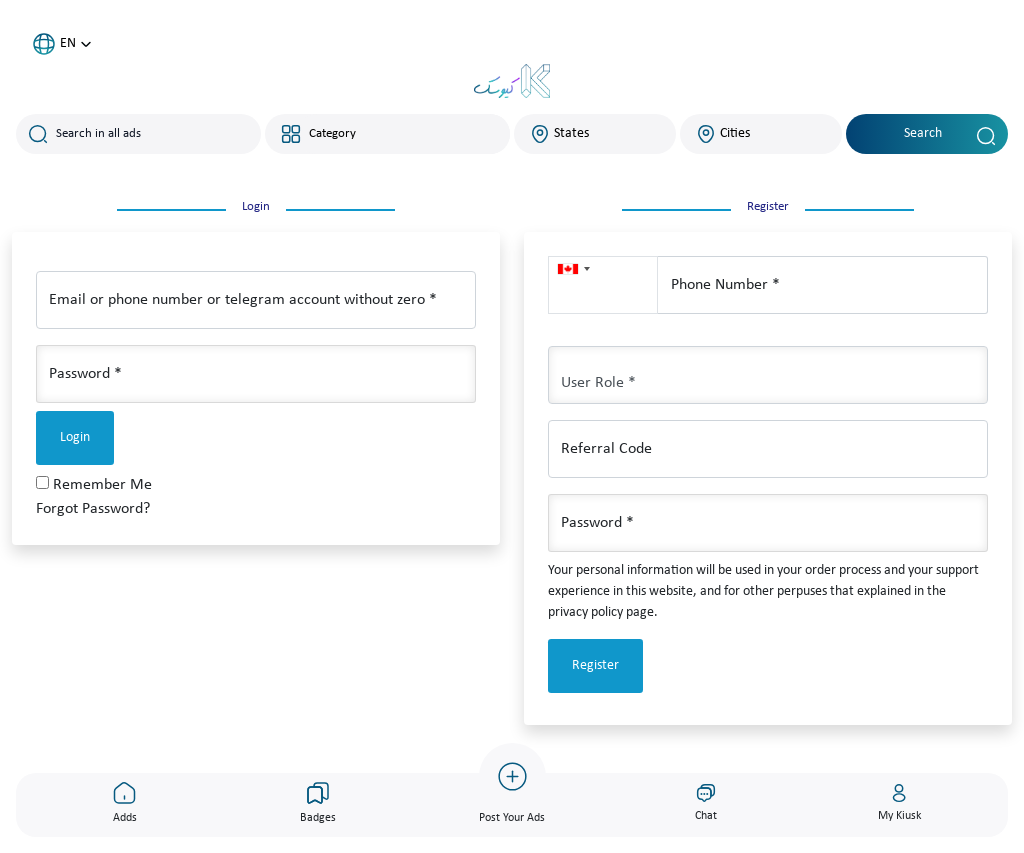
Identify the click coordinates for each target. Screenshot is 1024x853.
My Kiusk (899, 802)
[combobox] (403, 134)
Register (595, 665)
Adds (124, 802)
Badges (318, 802)
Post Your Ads (512, 783)
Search (950, 136)
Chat (706, 802)
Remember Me (102, 485)
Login (75, 437)
